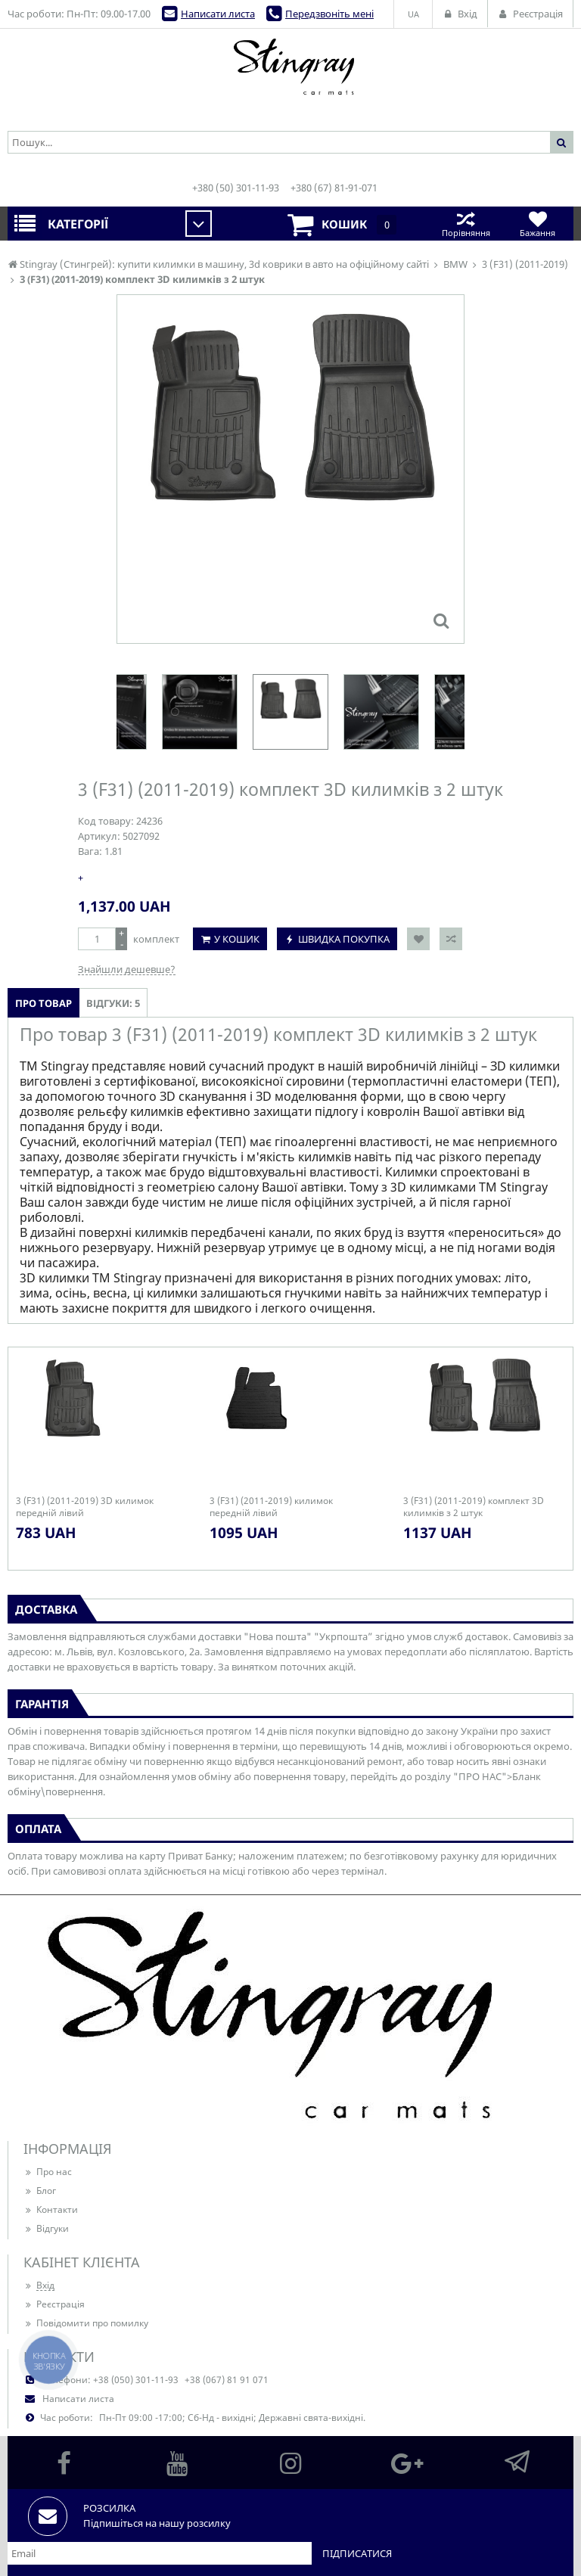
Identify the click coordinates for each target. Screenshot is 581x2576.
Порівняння (466, 224)
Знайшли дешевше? (127, 969)
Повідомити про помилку (85, 2323)
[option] (290, 712)
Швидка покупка (344, 939)
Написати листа (218, 13)
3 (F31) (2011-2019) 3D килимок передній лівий (85, 1507)
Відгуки (46, 2228)
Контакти (50, 2209)
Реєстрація (54, 2304)
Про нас (47, 2171)
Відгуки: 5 (113, 1003)
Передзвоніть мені (329, 13)
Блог (39, 2190)
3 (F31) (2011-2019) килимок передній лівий (271, 1507)
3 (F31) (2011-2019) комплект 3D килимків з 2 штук (473, 1507)
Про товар (43, 1003)
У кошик (236, 939)
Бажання (537, 224)
